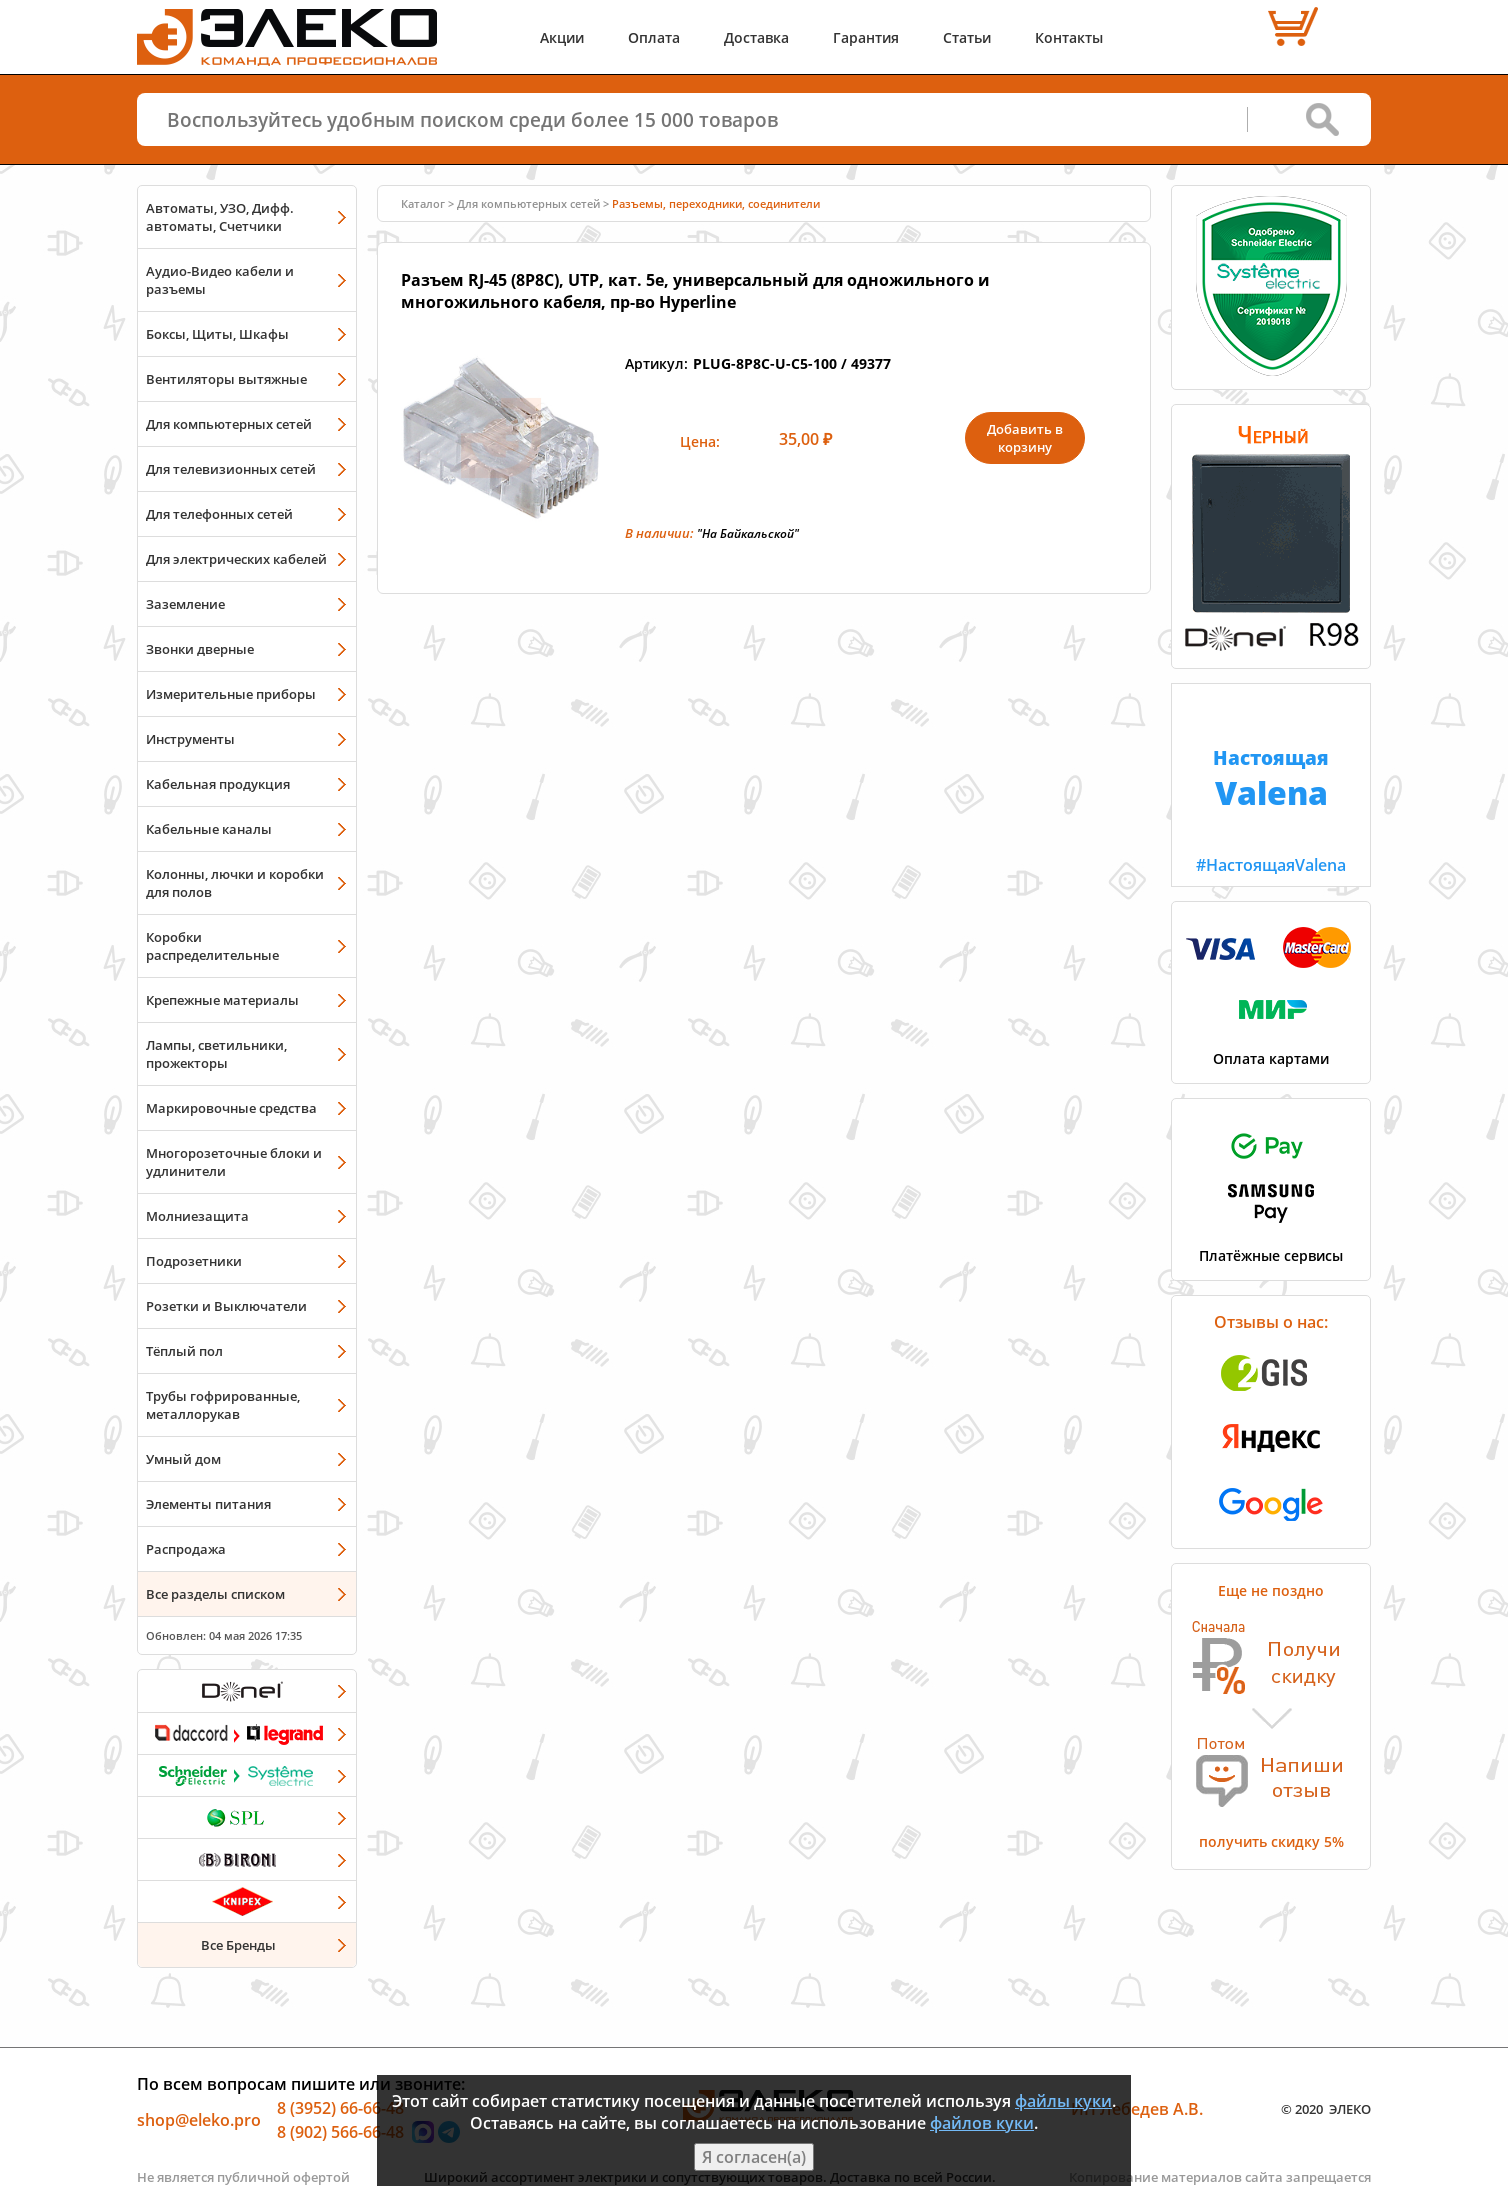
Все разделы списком (215, 1594)
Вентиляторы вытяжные (226, 379)
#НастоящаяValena (1271, 780)
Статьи (967, 37)
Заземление (185, 604)
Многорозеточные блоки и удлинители (234, 1162)
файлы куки (1063, 2101)
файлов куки (982, 2123)
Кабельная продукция (218, 784)
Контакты (1069, 37)
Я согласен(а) (754, 2157)
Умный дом (183, 1459)
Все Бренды (238, 1945)
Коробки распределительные (212, 946)
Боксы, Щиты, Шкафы (217, 334)
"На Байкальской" (748, 533)
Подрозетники (194, 1261)
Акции (562, 37)
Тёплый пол (184, 1351)
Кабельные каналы (209, 829)
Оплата (654, 37)
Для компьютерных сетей (229, 424)
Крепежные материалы (222, 1000)
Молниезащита (197, 1216)
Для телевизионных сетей (231, 469)
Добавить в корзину (1025, 438)
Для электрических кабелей (236, 559)
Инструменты (190, 739)
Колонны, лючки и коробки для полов (235, 883)
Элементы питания (208, 1504)
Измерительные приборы (231, 694)
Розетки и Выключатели (226, 1306)
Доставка (756, 37)
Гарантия (866, 37)
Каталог (423, 203)
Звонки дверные (200, 649)
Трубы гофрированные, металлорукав (223, 1405)
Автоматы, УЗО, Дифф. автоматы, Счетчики (220, 217)
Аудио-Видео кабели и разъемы (220, 280)
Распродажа (186, 1549)
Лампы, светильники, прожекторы (216, 1054)
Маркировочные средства (231, 1108)
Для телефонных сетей (219, 514)
